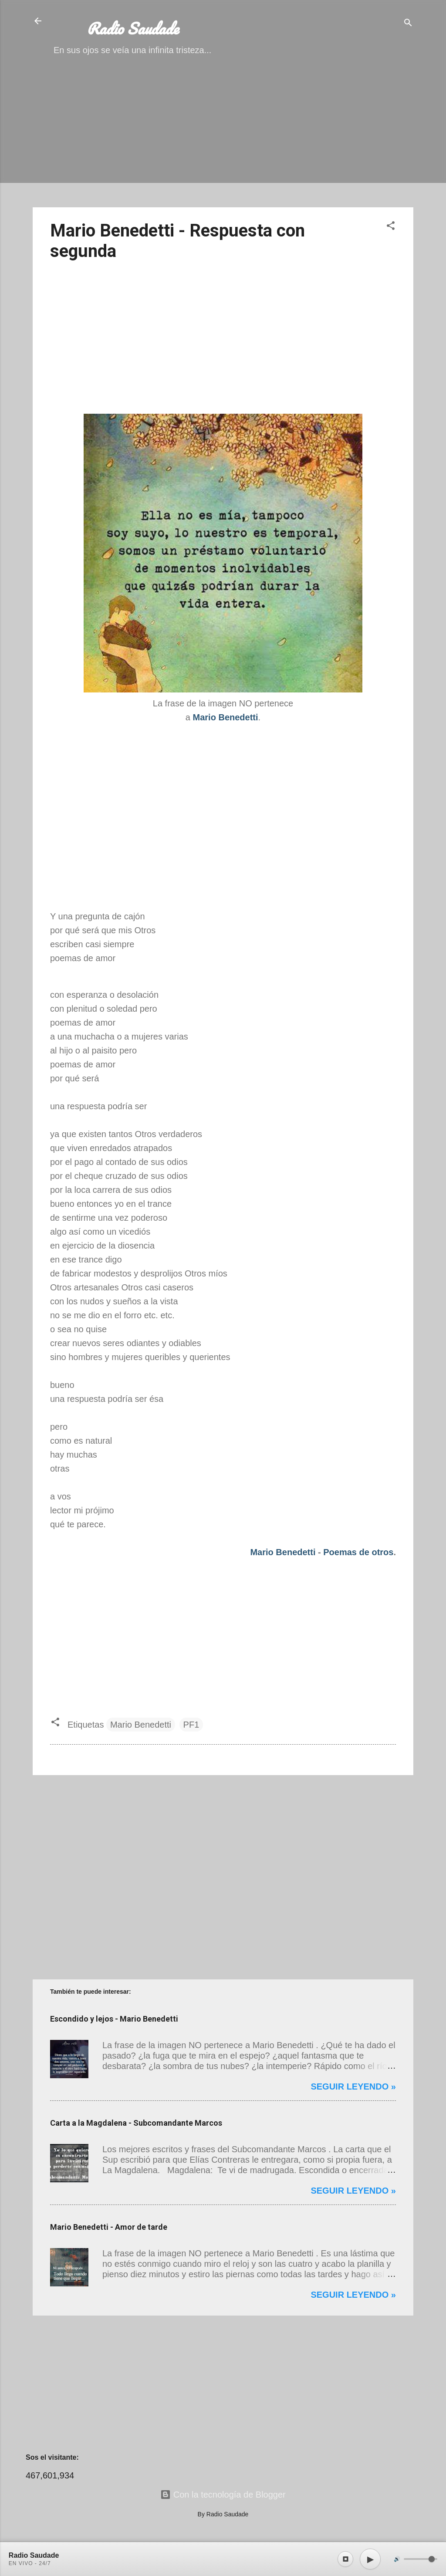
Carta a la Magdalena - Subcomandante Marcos (136, 2122)
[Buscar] (408, 23)
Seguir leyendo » (353, 2086)
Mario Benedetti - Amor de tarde (108, 2227)
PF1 (191, 1724)
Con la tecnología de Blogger (223, 2494)
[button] (390, 226)
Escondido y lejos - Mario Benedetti (114, 2018)
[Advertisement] (223, 139)
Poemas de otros (358, 1552)
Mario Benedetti (282, 1552)
